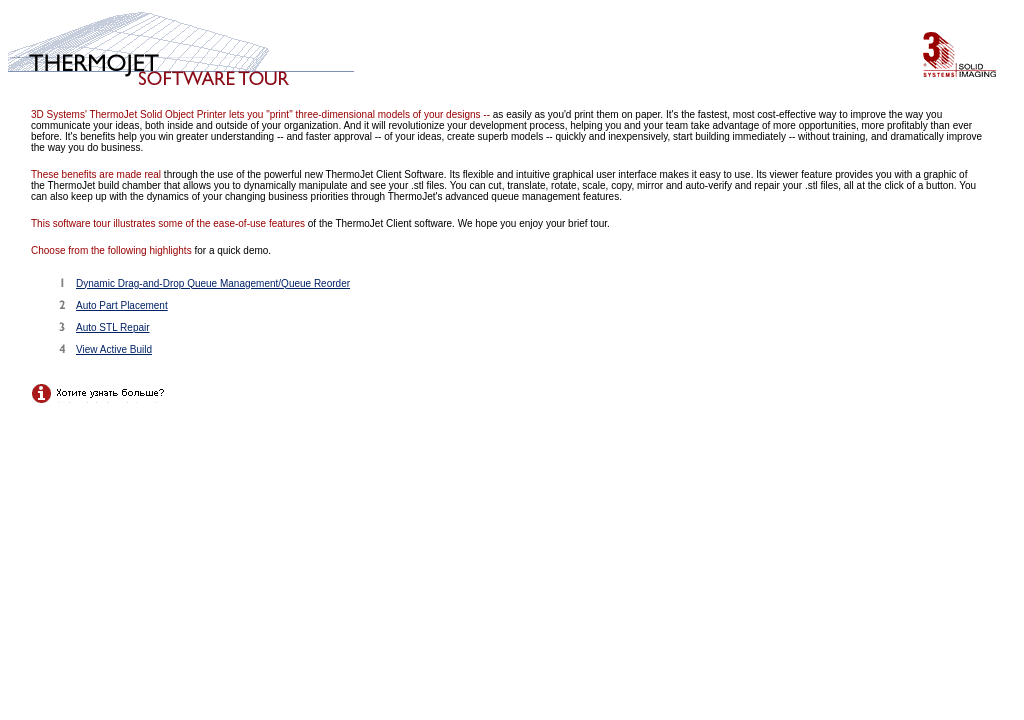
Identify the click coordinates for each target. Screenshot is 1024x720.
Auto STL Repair (113, 327)
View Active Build (114, 349)
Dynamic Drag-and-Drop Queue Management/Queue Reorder (213, 283)
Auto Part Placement (122, 305)
